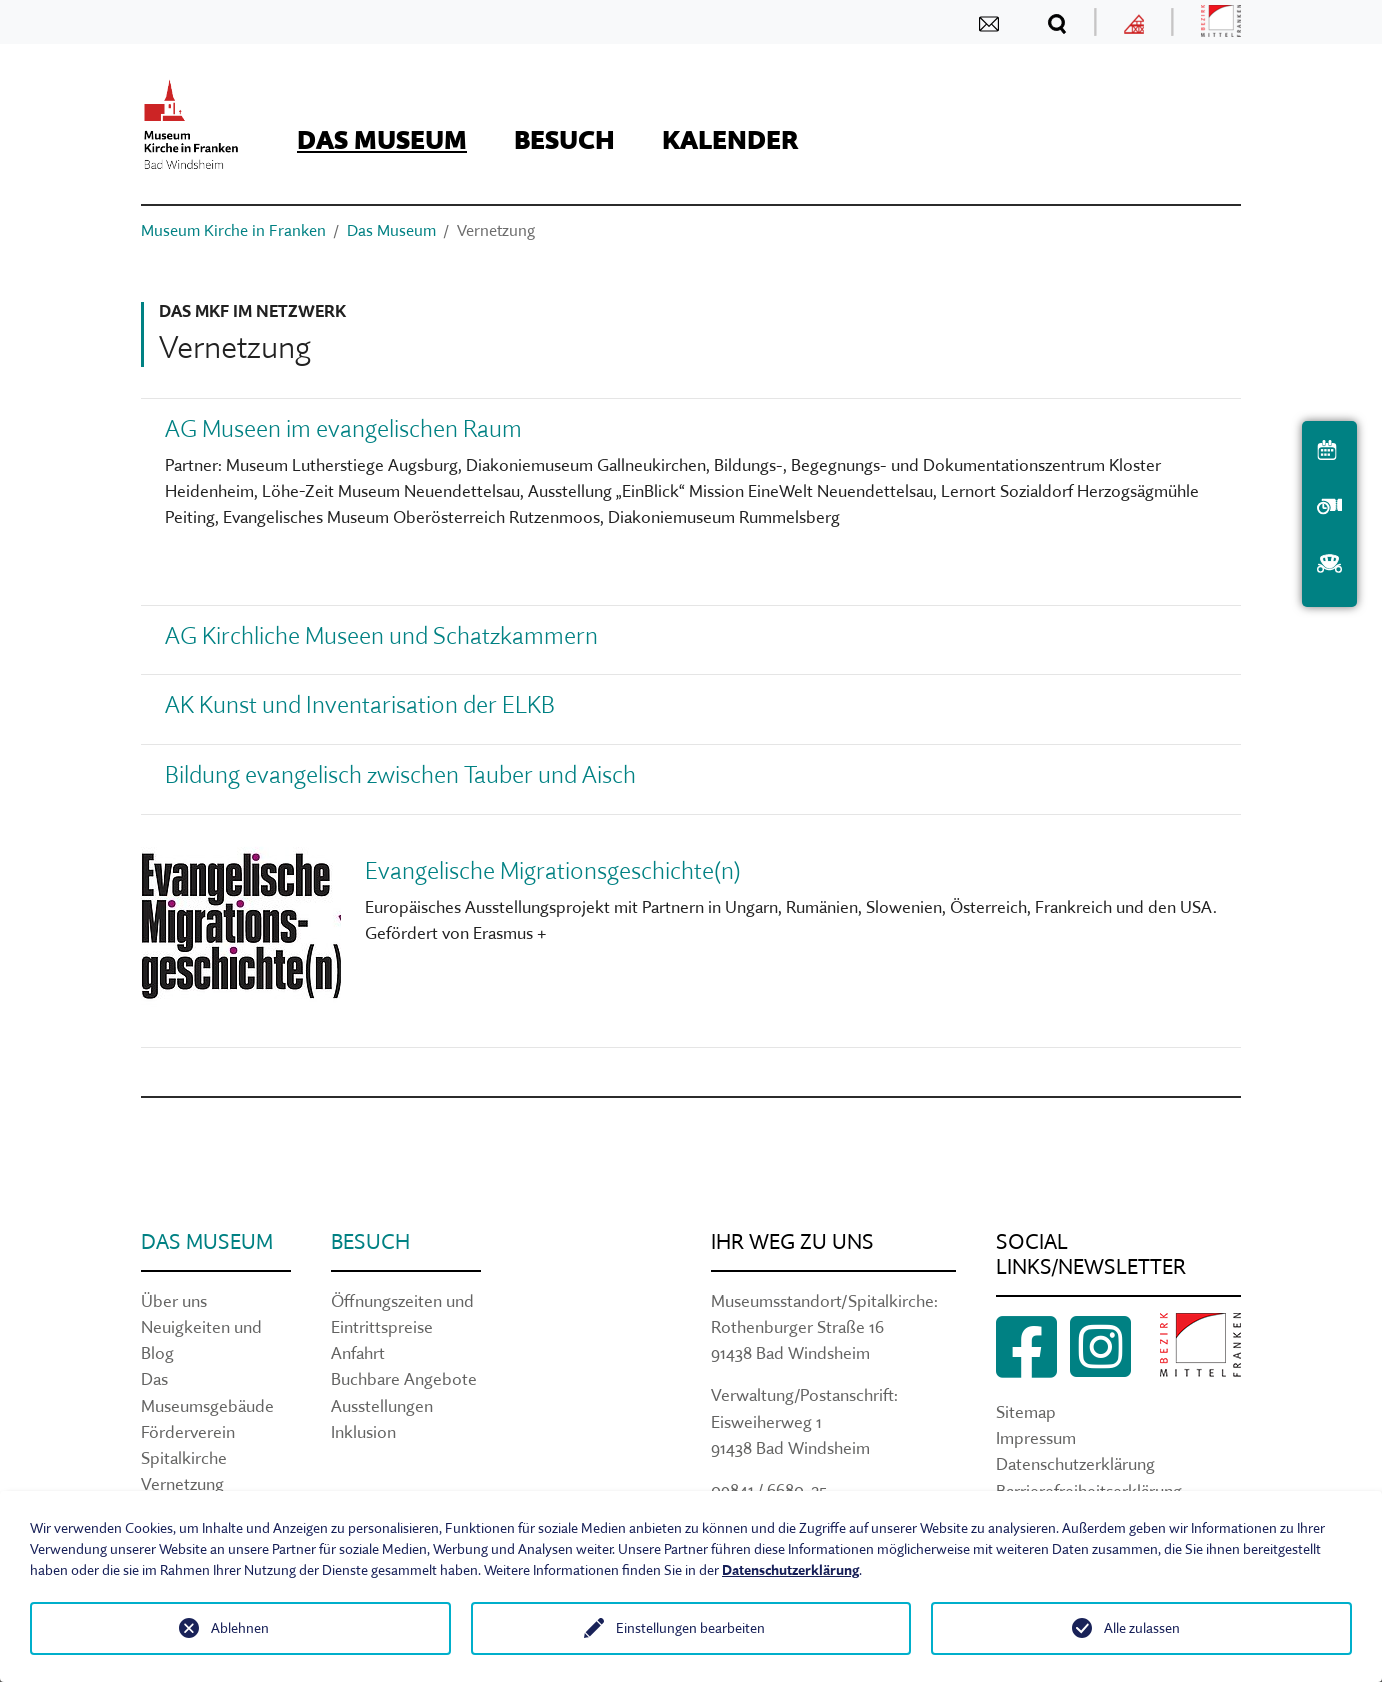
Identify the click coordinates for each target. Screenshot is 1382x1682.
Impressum (1036, 1437)
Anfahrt (358, 1352)
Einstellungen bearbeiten (690, 1628)
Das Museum (207, 1241)
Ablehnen (240, 1628)
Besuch (370, 1241)
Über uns (174, 1300)
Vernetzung (182, 1483)
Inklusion (363, 1431)
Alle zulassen (1142, 1628)
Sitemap (1026, 1411)
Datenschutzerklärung (1075, 1463)
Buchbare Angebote (404, 1378)
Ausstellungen (382, 1405)
